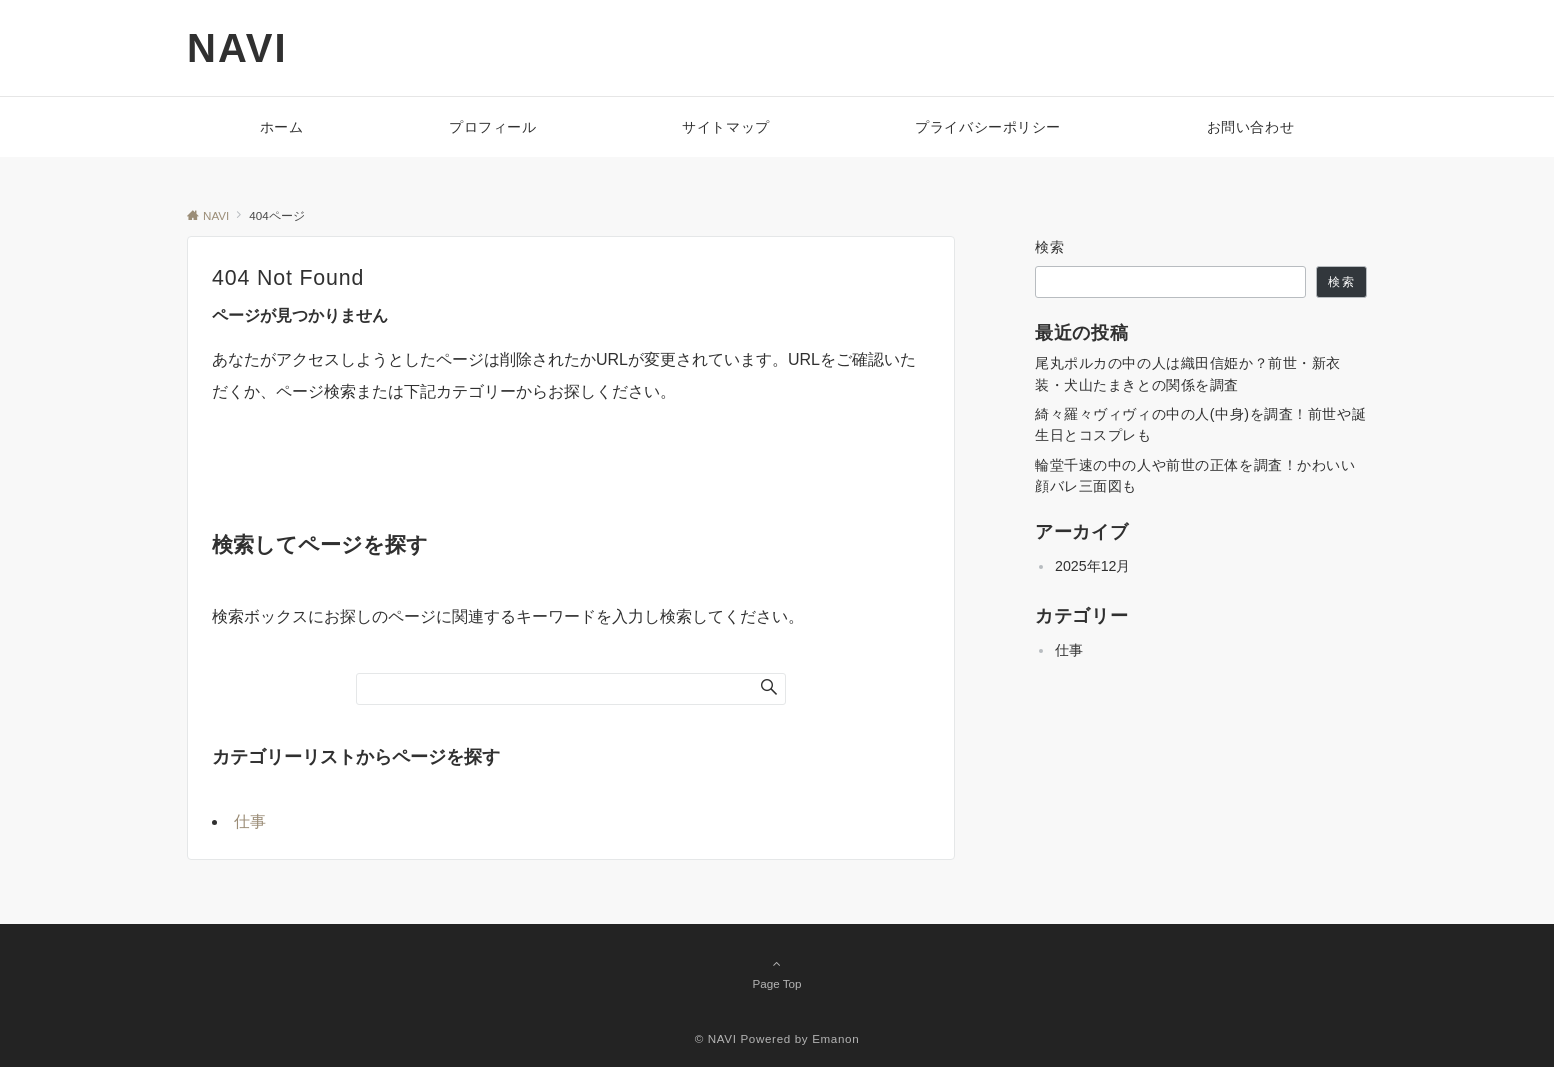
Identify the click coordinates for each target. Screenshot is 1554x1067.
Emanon (835, 1038)
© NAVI (716, 1038)
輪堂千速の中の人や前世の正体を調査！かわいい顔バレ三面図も (1195, 475)
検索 (1050, 247)
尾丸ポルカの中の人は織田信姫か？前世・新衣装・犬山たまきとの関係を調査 (1188, 373)
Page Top (777, 973)
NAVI (237, 48)
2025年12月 (1092, 566)
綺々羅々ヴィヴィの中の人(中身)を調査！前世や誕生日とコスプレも (1200, 424)
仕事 (250, 821)
